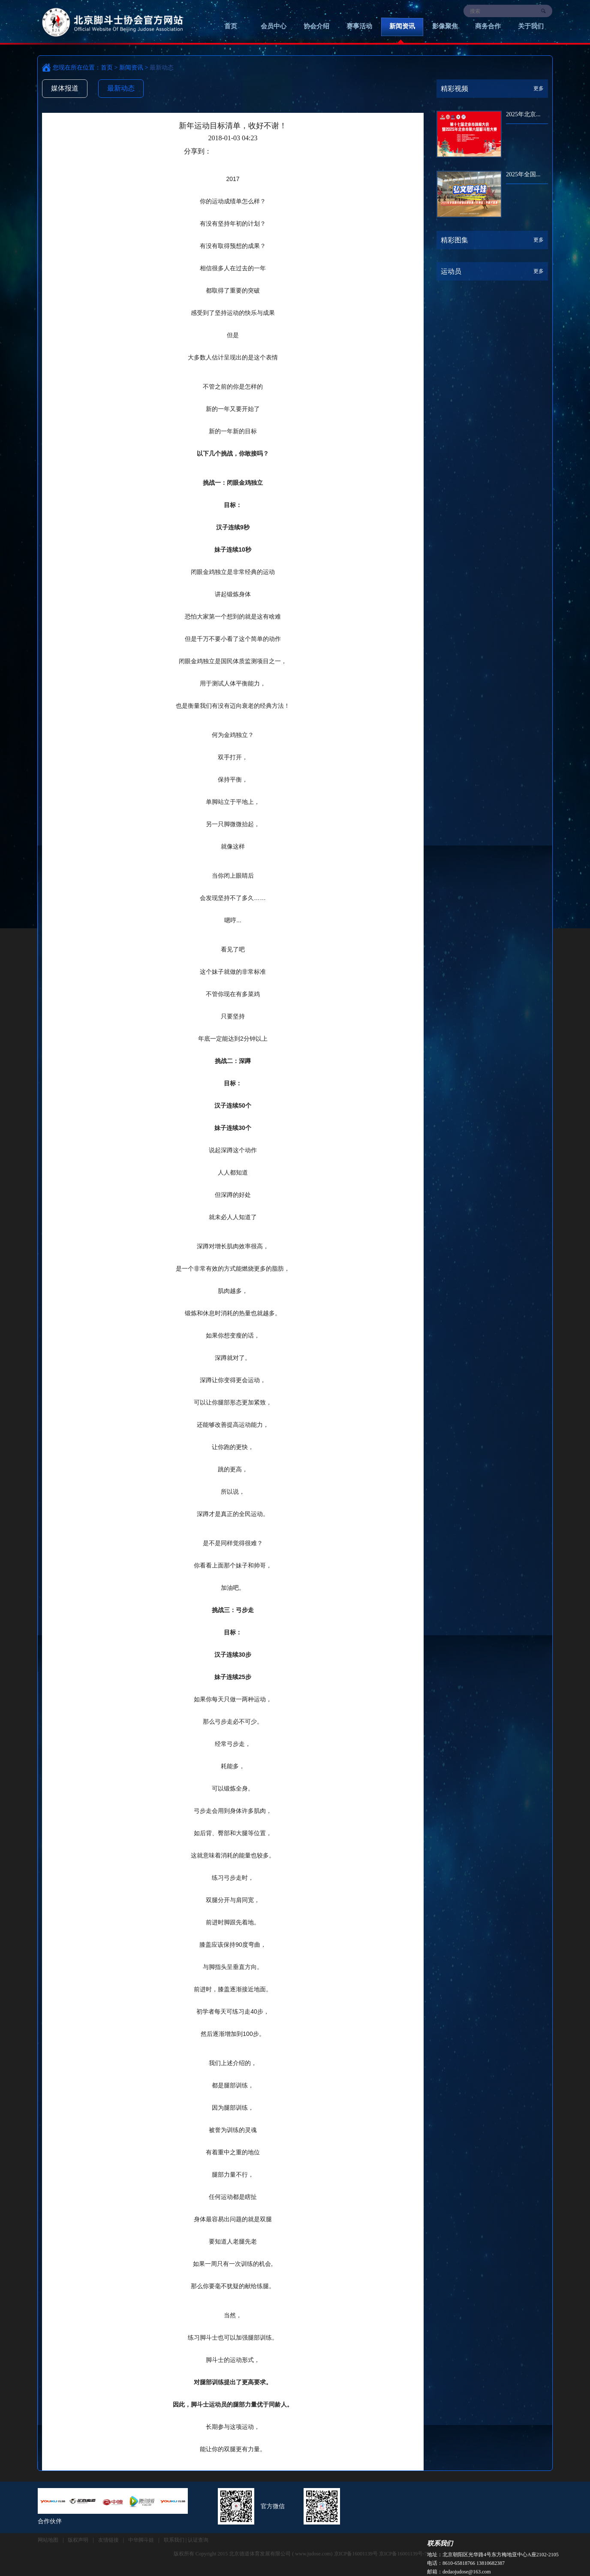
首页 (230, 26)
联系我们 (440, 2543)
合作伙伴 (50, 2521)
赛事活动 (359, 26)
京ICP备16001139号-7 (403, 2554)
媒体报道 (64, 88)
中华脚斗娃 (141, 2540)
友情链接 (108, 2540)
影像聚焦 (445, 26)
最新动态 (121, 88)
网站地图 (48, 2540)
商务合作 (488, 26)
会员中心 (273, 26)
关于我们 (531, 26)
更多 (538, 88)
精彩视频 (454, 88)
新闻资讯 (402, 26)
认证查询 (198, 2540)
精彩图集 (454, 240)
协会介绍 (316, 26)
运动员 (451, 271)
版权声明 (78, 2540)
